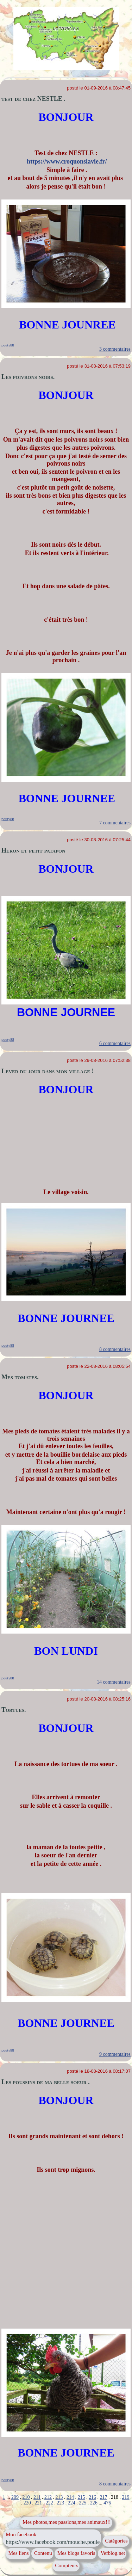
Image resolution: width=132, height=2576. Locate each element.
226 (94, 2503)
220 (27, 2503)
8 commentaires (115, 1349)
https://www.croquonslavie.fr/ (66, 161)
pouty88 (7, 345)
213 (59, 2497)
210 (26, 2497)
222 (49, 2503)
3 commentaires (115, 349)
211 (36, 2497)
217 (103, 2497)
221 (38, 2503)
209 (15, 2497)
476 (107, 2503)
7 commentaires (115, 822)
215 (81, 2497)
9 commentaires (115, 2054)
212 (48, 2497)
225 (82, 2503)
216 (92, 2497)
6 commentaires (115, 1043)
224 (71, 2503)
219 (125, 2497)
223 (60, 2503)
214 (70, 2497)
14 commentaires (114, 1682)
